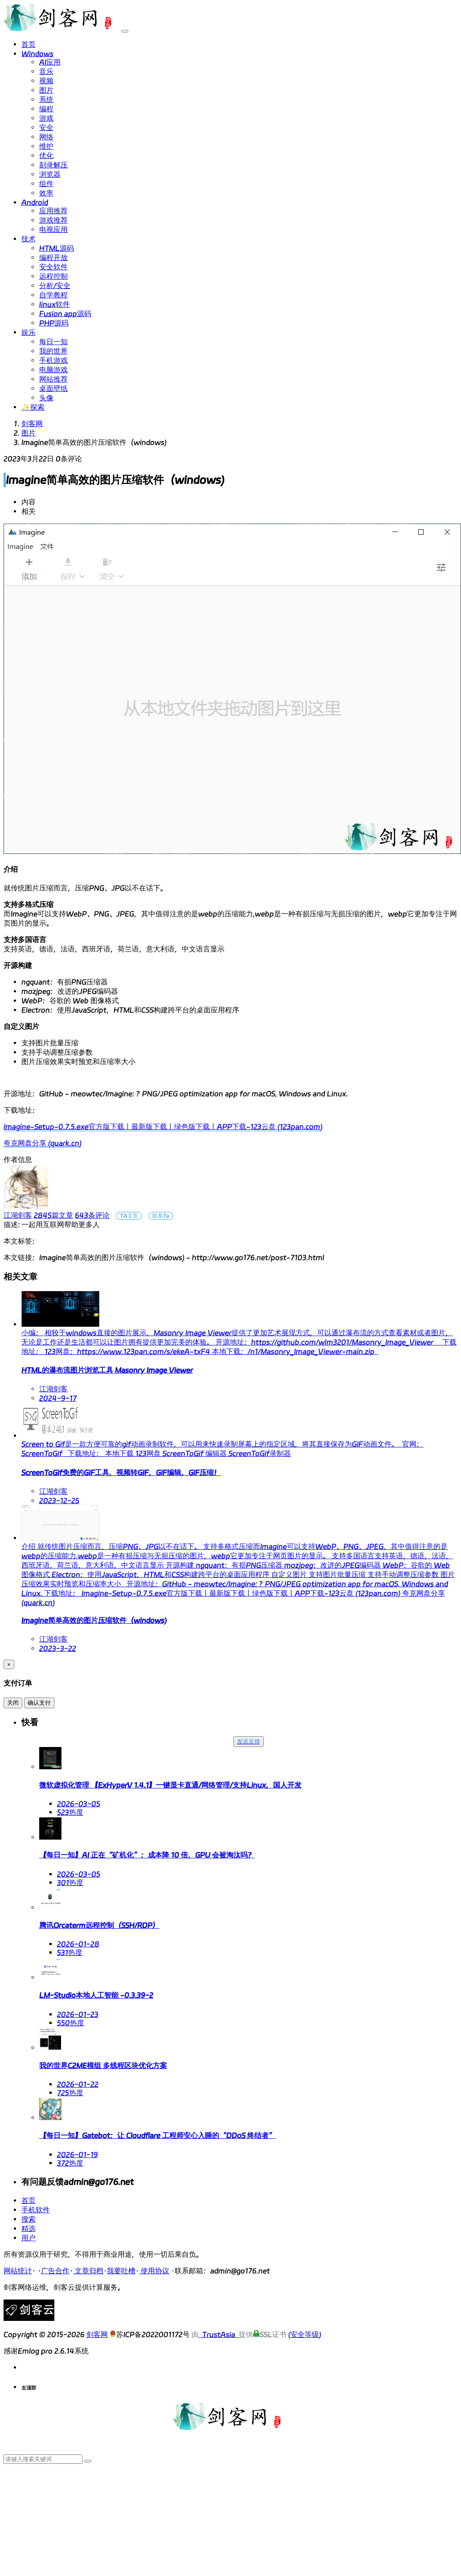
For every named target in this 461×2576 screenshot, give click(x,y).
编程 (46, 109)
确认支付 (39, 1702)
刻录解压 (53, 165)
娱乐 (28, 332)
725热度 (70, 2092)
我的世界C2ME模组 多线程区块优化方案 (103, 2065)
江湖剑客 (18, 1215)
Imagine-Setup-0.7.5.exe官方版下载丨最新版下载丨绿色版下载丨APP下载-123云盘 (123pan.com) (163, 1126)
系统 (46, 99)
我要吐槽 (121, 2271)
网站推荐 (53, 379)
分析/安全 (54, 285)
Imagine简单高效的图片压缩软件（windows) (94, 1620)
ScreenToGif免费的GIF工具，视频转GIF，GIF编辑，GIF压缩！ (121, 1472)
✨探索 (33, 407)
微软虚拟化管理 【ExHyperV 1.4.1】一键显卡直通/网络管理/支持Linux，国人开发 (170, 1785)
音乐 (46, 71)
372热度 (70, 2163)
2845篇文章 (53, 1215)
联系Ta (160, 1216)
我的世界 (53, 351)
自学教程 (53, 295)
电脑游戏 (53, 370)
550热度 (70, 2023)
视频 (46, 81)
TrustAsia (219, 2334)
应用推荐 (53, 211)
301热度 (70, 1882)
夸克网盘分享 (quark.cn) (43, 1143)
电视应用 (53, 229)
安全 (46, 127)
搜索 (28, 2219)
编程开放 (53, 257)
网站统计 (18, 2271)
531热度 (69, 1952)
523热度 (70, 1812)
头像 (46, 398)
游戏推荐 (53, 220)
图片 (46, 90)
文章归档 (88, 2271)
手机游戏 (53, 360)
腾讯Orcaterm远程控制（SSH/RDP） (99, 1925)
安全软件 (53, 267)
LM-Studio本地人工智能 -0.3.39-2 (96, 1995)
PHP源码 (54, 323)
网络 (46, 137)
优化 (46, 155)
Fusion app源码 (65, 313)
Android (34, 202)
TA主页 (129, 1216)
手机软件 (35, 2210)
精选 (28, 2228)
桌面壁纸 (53, 388)
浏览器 (50, 174)
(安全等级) (304, 2334)
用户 (28, 2238)
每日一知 (53, 341)
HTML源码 (56, 248)
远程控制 (53, 276)
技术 (28, 239)
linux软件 (54, 304)
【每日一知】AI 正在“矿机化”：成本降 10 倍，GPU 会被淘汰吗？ (147, 1855)
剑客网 (32, 423)
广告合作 (55, 2271)
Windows (37, 53)
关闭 (13, 1702)
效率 (46, 193)
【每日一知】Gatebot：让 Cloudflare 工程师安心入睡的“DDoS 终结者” (157, 2135)
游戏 (46, 118)
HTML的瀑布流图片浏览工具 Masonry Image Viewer (107, 1370)
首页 (28, 44)
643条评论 (92, 1215)
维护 (46, 146)
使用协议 (154, 2271)
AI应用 (50, 62)
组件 (46, 183)
